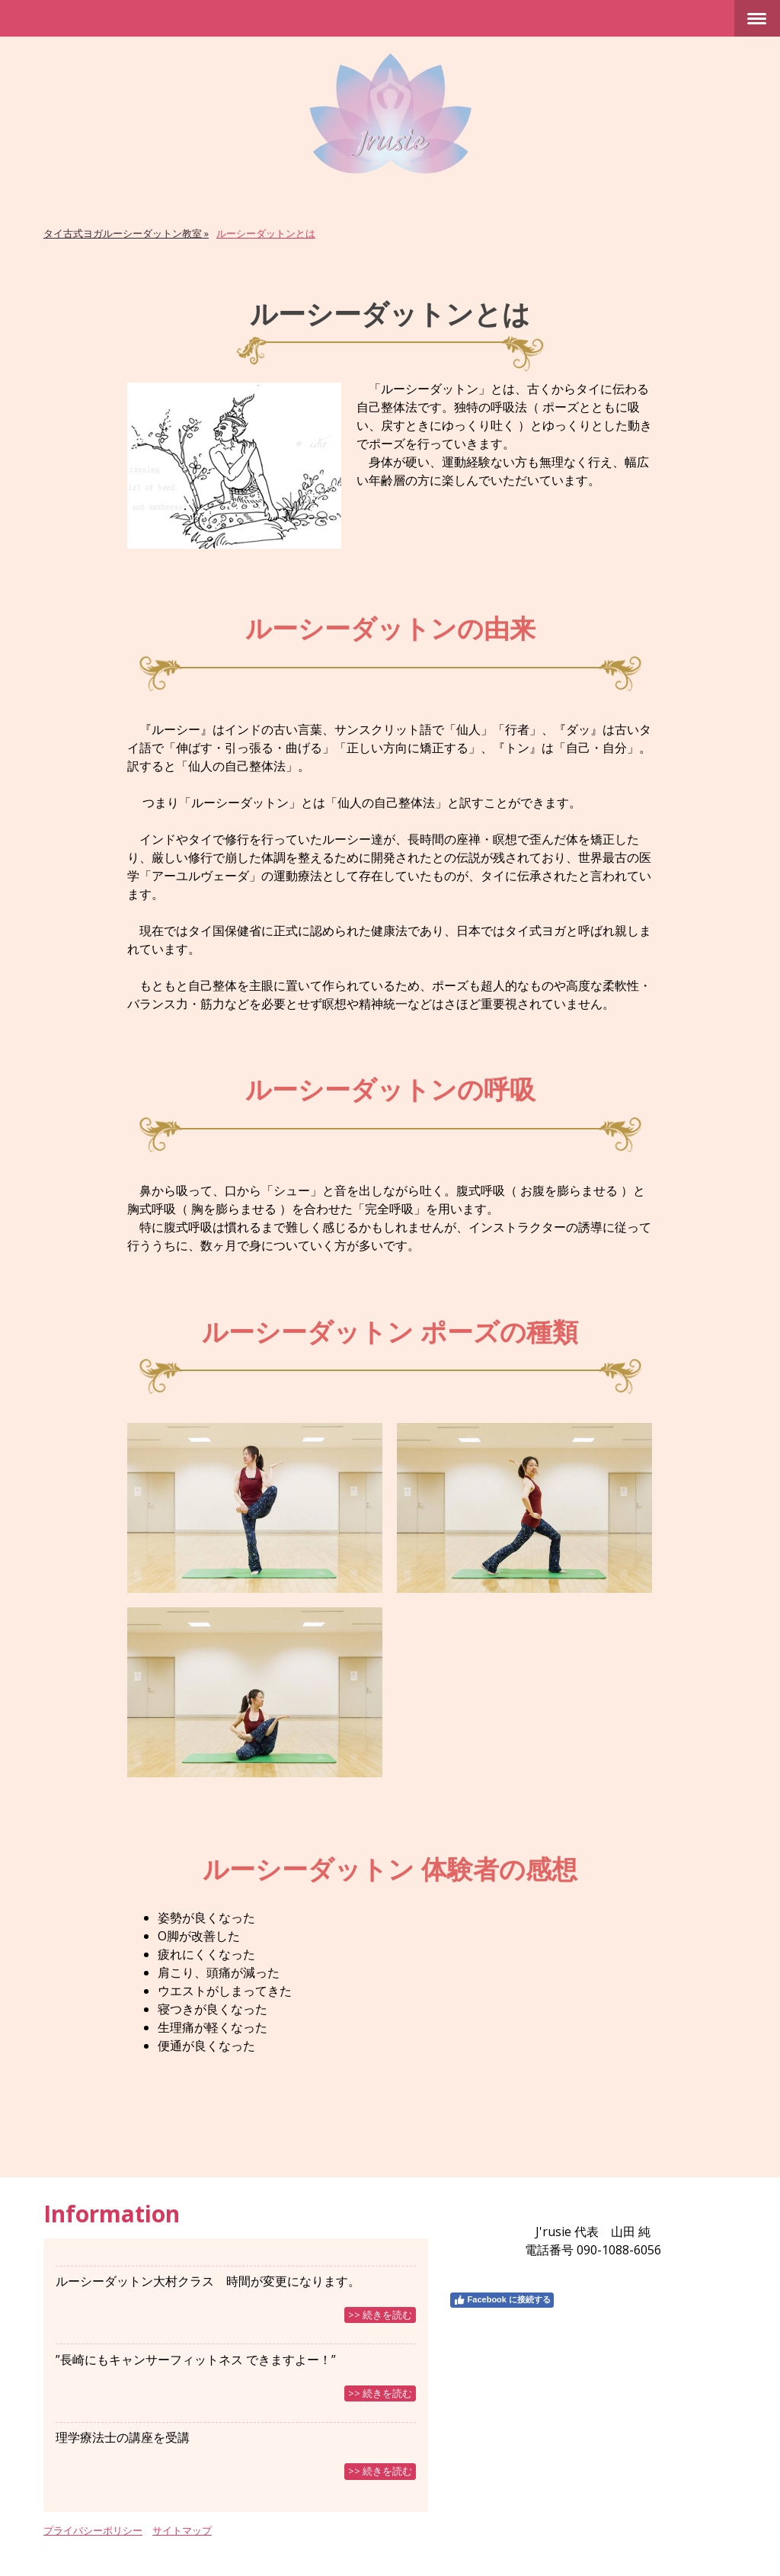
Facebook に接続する (502, 2300)
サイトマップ (182, 2530)
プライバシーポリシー (92, 2530)
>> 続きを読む (380, 2314)
